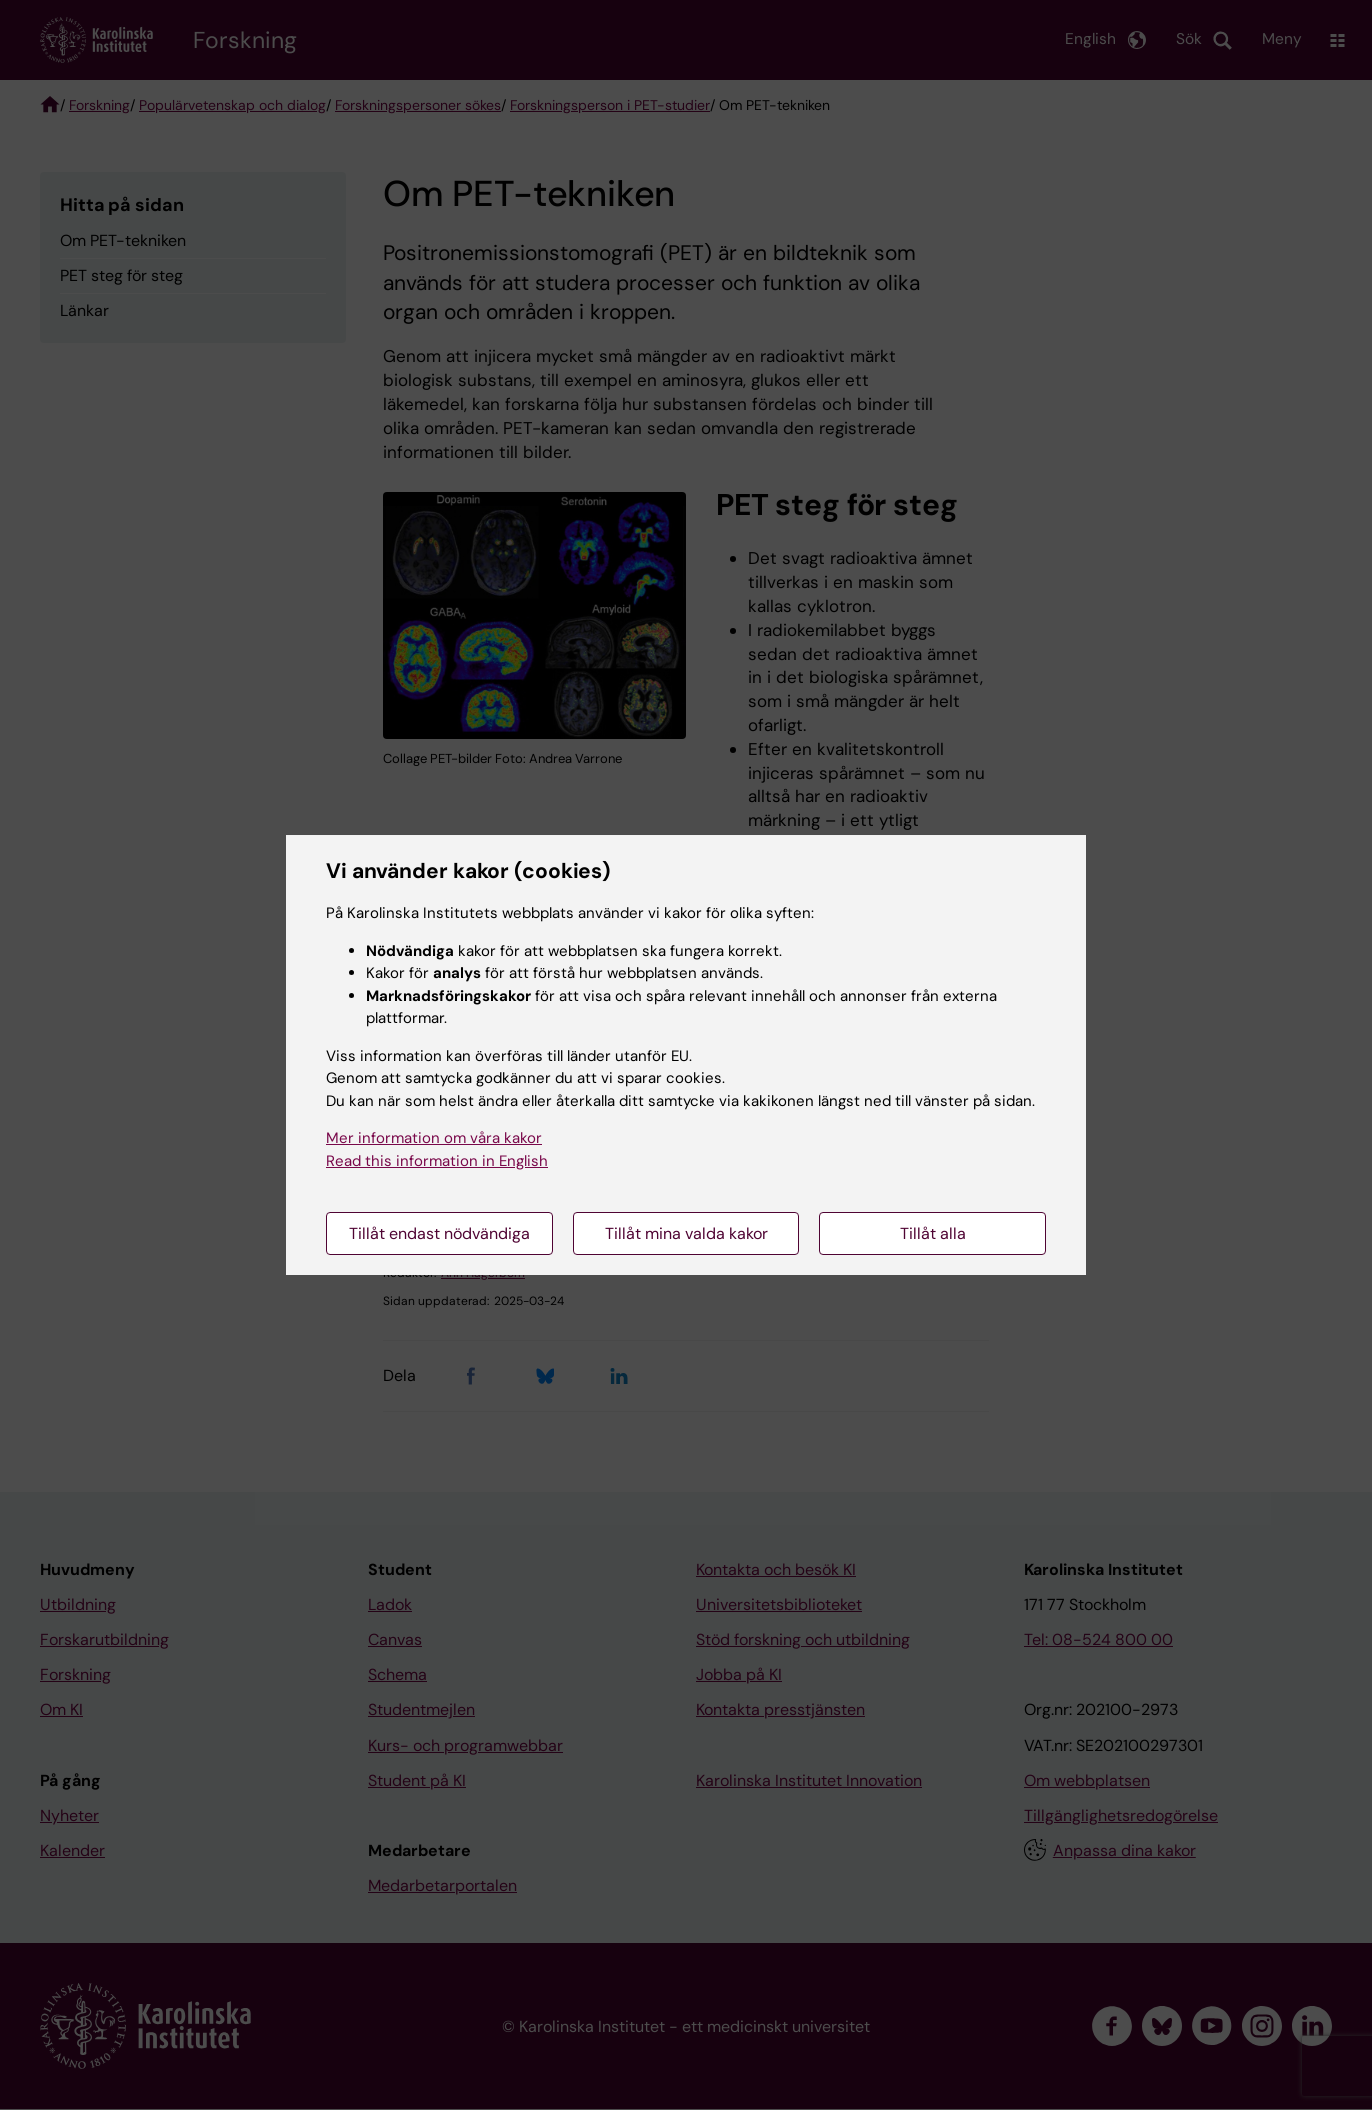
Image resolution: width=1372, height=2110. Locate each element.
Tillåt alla (933, 1233)
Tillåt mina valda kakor (686, 1233)
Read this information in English (437, 1161)
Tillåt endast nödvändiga (439, 1233)
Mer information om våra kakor (434, 1138)
